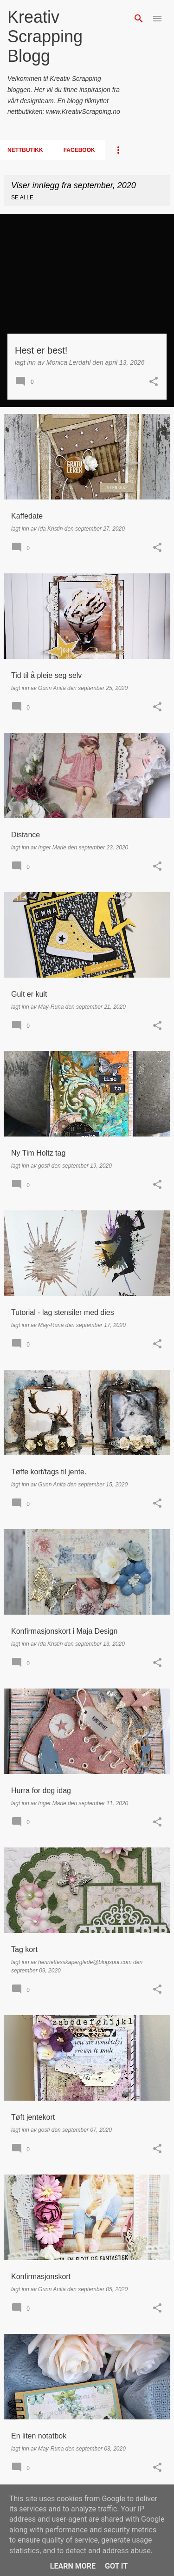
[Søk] (138, 18)
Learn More (73, 2566)
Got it (116, 2566)
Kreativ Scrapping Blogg (45, 36)
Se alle (22, 197)
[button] (153, 382)
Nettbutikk (25, 150)
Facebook (79, 150)
